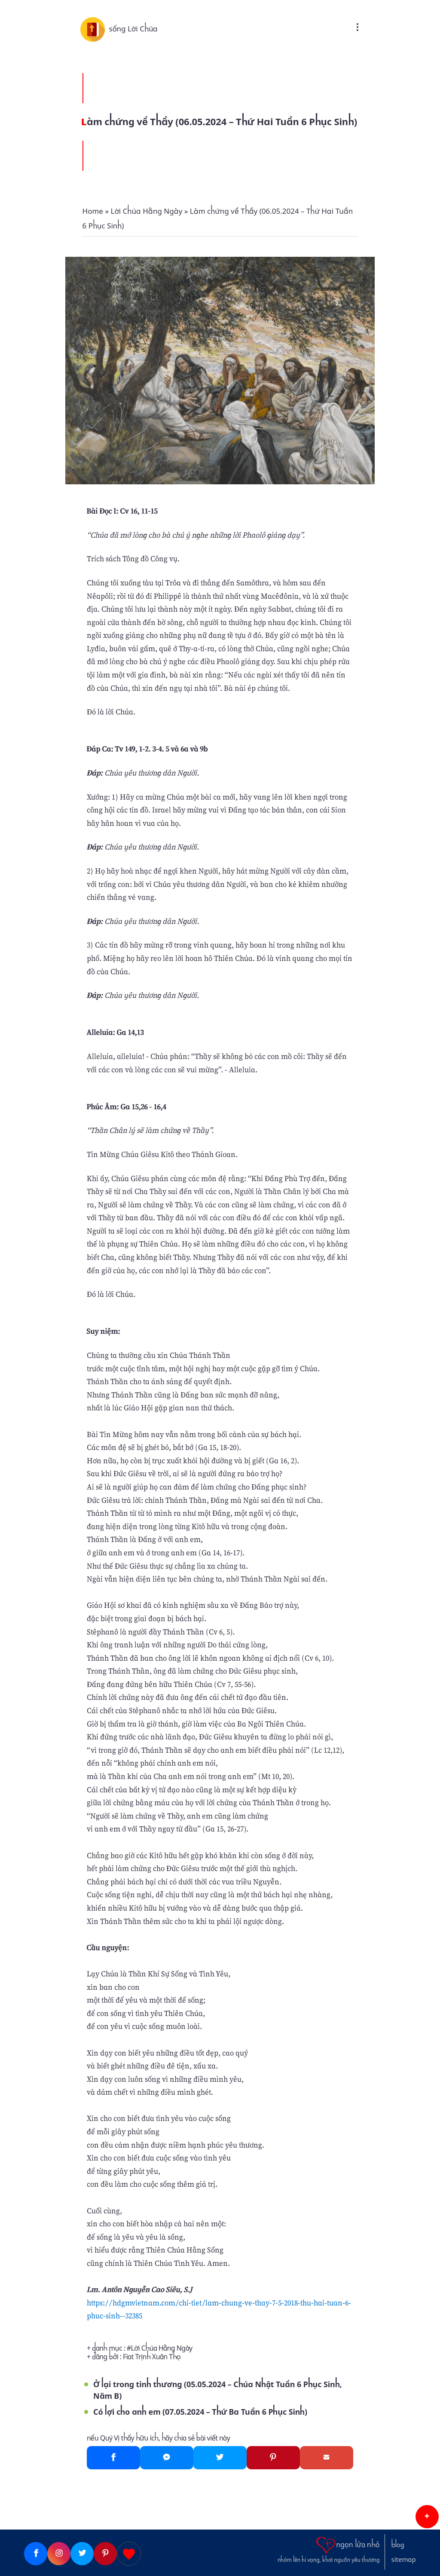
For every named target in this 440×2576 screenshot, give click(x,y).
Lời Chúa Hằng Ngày (161, 2348)
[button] (427, 2516)
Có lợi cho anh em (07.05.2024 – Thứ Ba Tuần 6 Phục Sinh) (200, 2411)
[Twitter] (220, 2457)
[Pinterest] (273, 2457)
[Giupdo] (129, 2554)
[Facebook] (113, 2457)
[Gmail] (326, 2457)
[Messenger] (166, 2457)
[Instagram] (58, 2553)
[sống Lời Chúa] (94, 29)
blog (397, 2545)
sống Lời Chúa (133, 29)
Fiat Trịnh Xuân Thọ (151, 2357)
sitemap (403, 2560)
